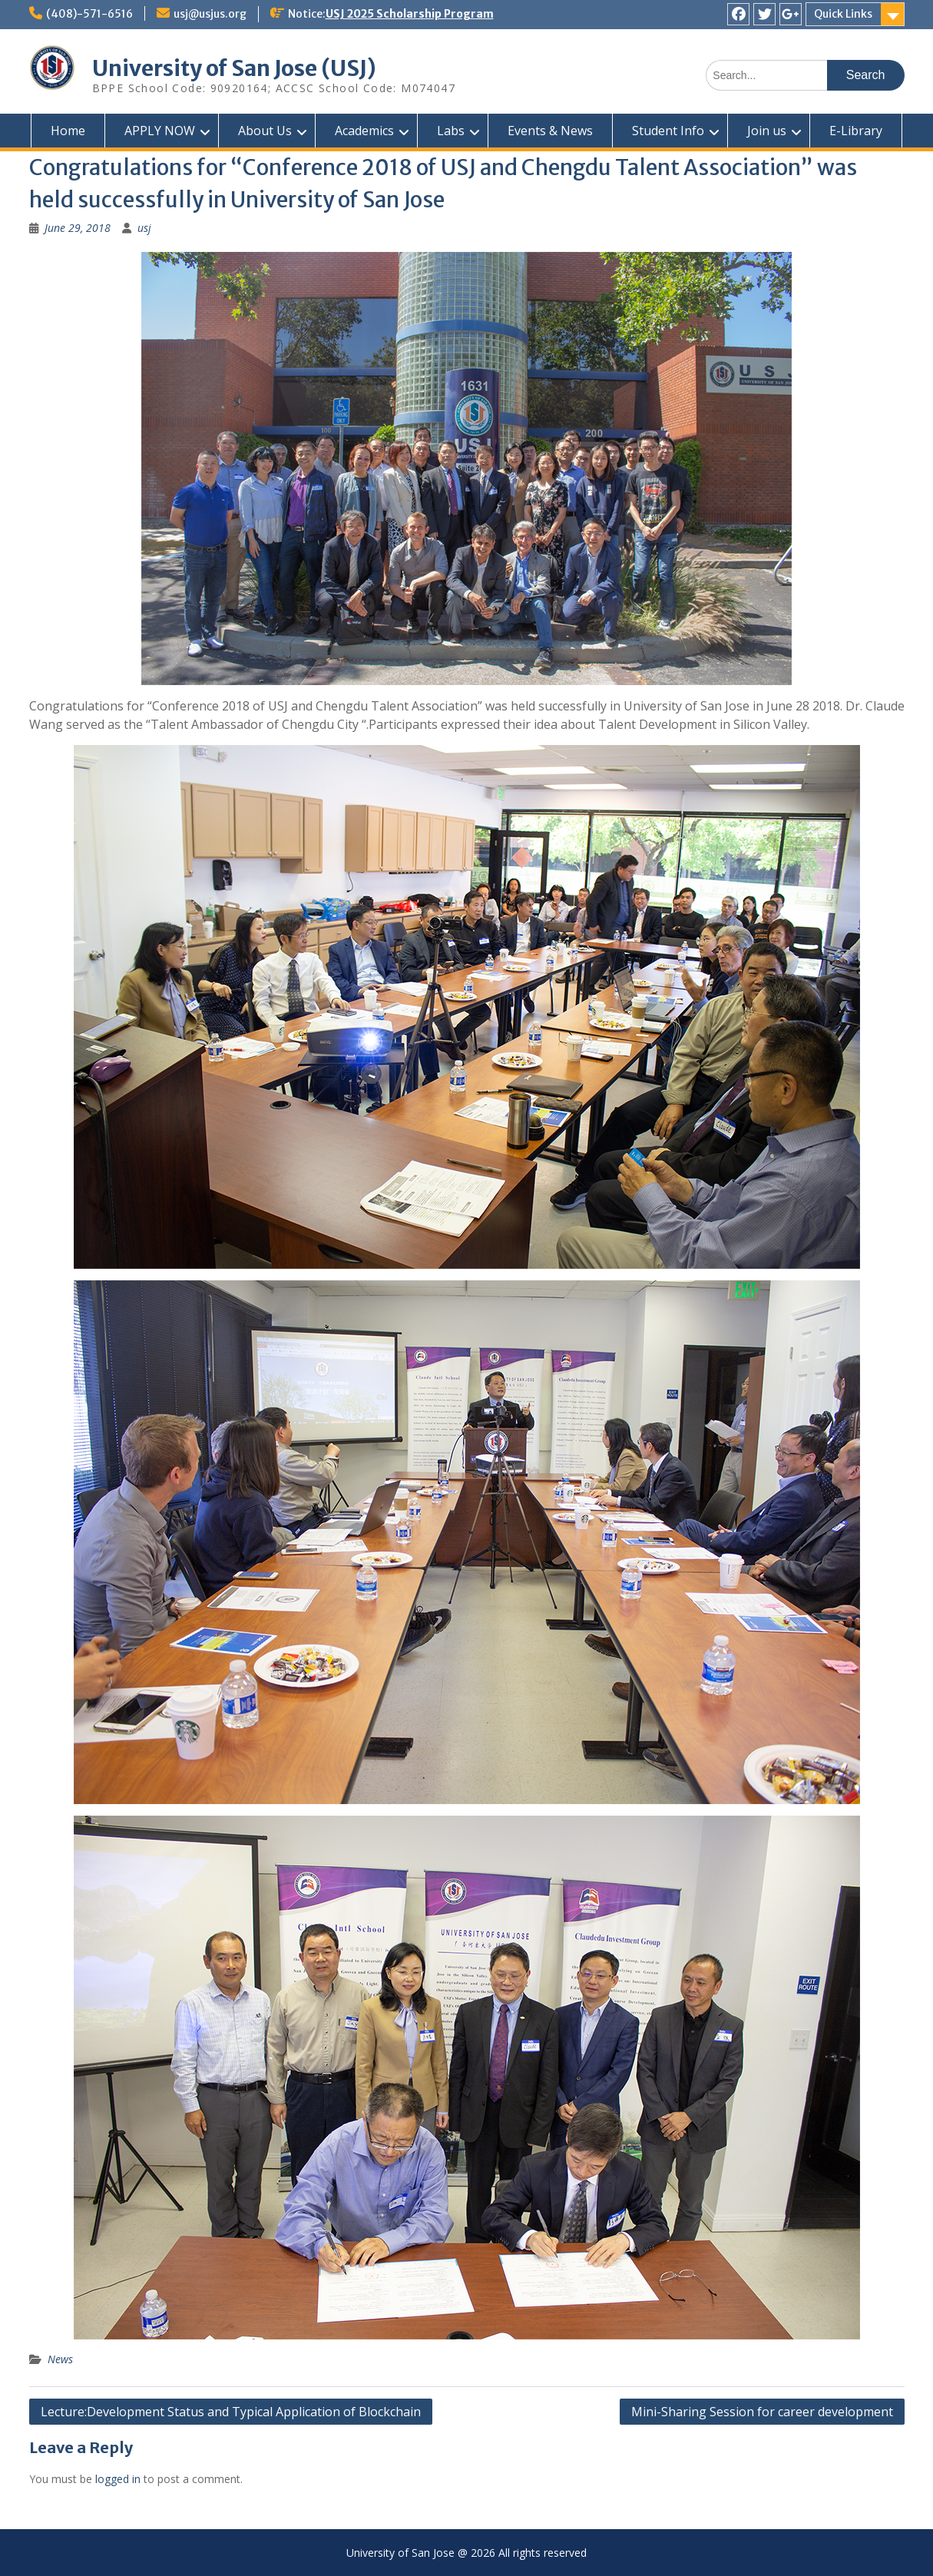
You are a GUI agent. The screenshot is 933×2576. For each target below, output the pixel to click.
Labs (451, 130)
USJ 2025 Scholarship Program (410, 14)
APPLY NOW (159, 130)
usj (144, 227)
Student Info (668, 130)
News (60, 2359)
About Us (265, 130)
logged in (118, 2479)
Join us (766, 130)
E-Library (855, 130)
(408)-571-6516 (89, 14)
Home (68, 130)
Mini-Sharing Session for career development (762, 2411)
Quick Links (843, 14)
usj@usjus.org (210, 14)
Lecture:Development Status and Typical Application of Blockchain (231, 2411)
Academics (364, 130)
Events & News (550, 130)
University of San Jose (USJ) (234, 68)
